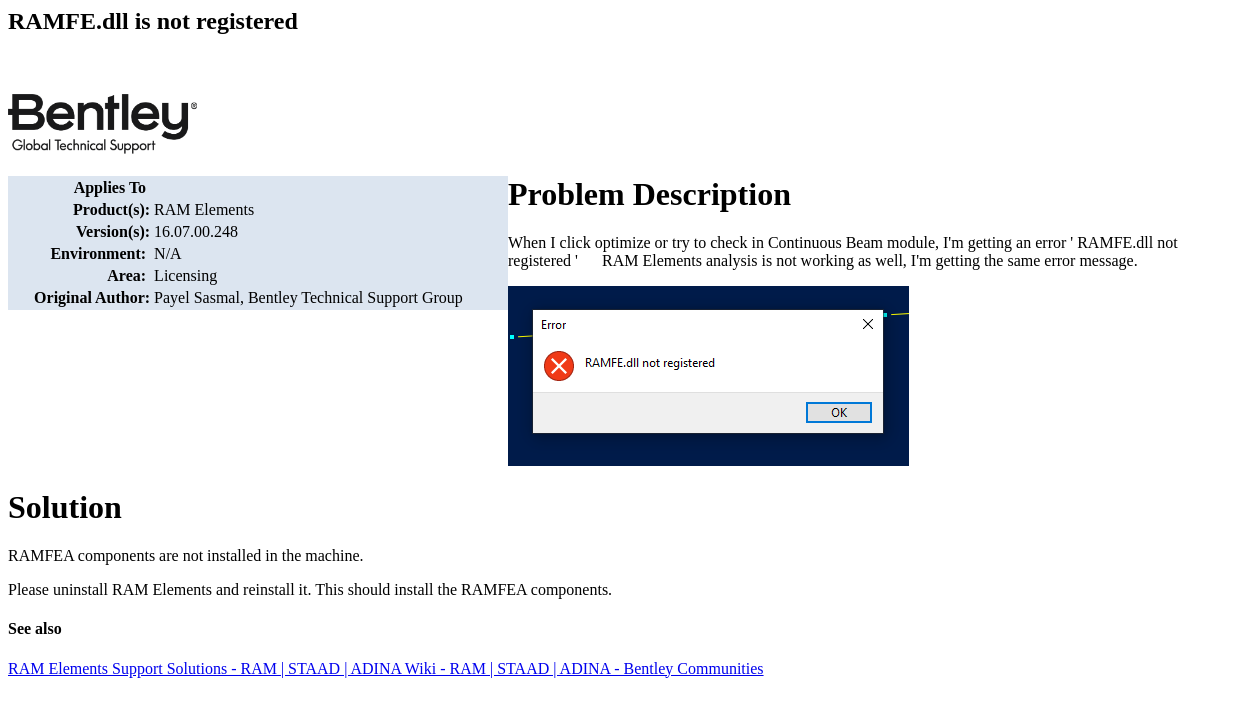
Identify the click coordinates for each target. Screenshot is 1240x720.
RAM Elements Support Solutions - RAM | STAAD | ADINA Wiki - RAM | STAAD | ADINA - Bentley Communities (386, 668)
